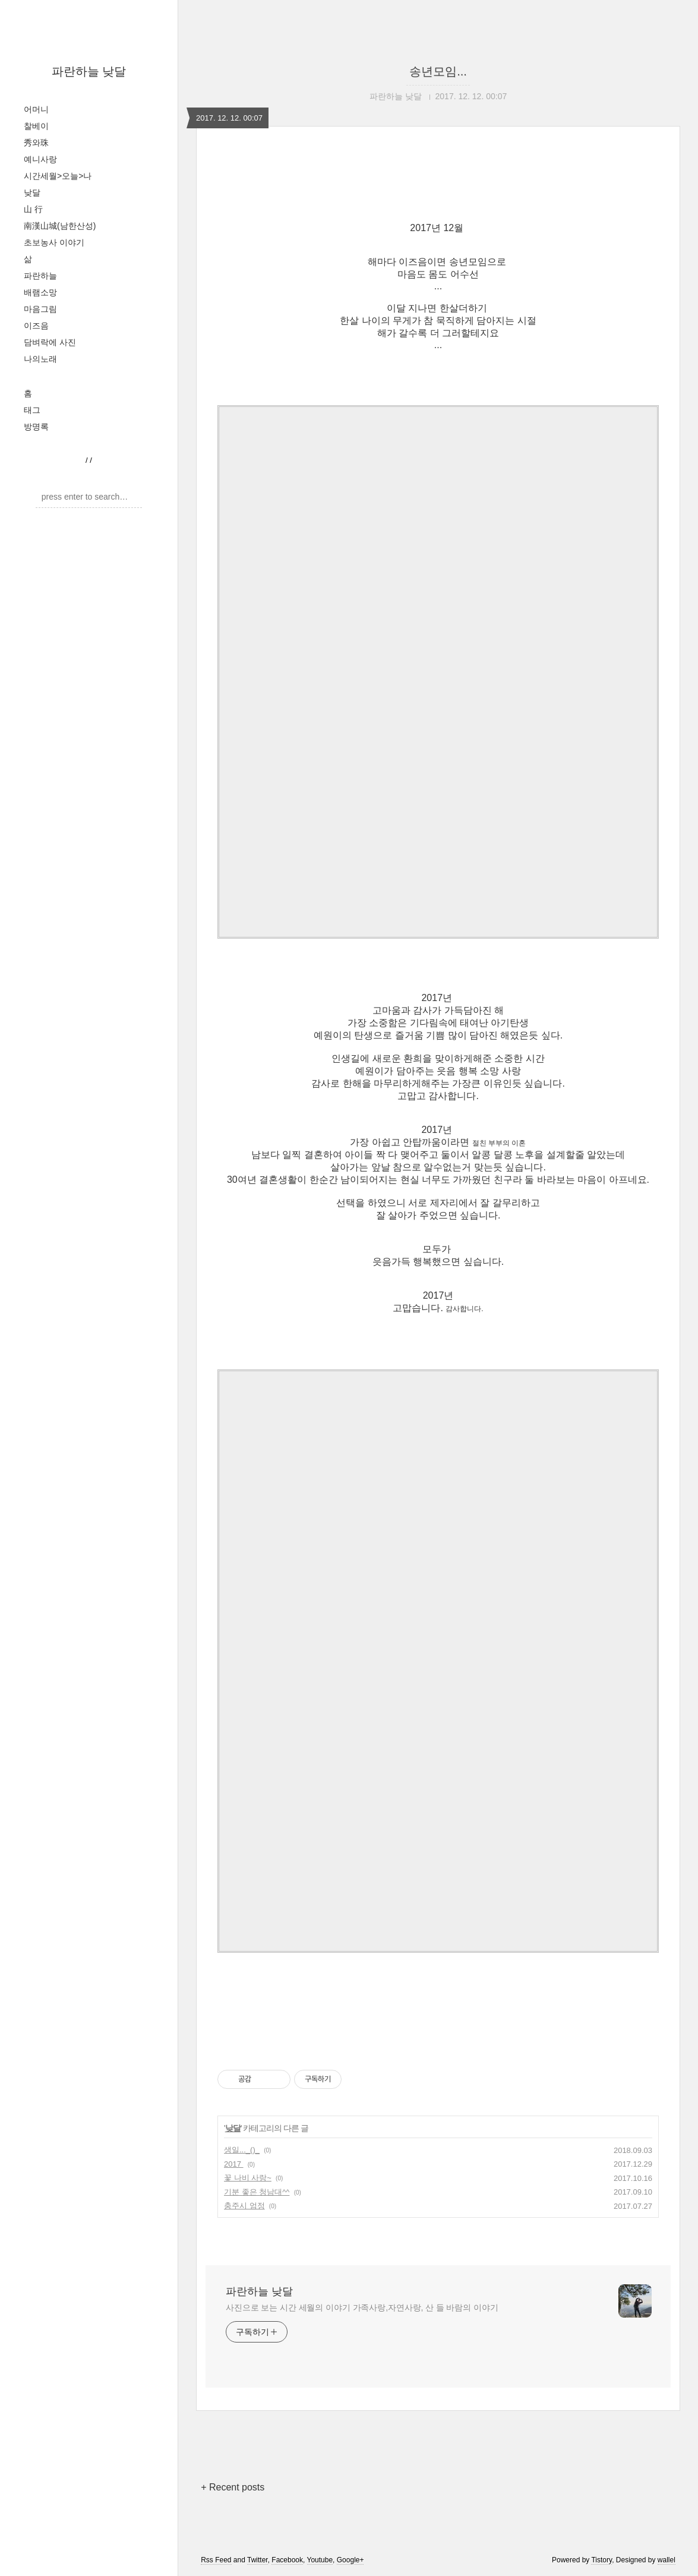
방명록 (36, 426)
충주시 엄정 (244, 2205)
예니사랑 (40, 159)
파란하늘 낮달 (89, 71)
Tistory (601, 2560)
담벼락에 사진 (50, 342)
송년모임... (438, 71)
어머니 (36, 109)
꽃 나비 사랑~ (247, 2177)
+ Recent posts (232, 2487)
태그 (32, 410)
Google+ (350, 2560)
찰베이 (36, 126)
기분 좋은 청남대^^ (256, 2191)
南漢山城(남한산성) (60, 226)
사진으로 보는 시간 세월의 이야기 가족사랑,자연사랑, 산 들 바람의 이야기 (362, 2307)
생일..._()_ (242, 2149)
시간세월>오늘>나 (57, 176)
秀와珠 (36, 142)
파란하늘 (40, 275)
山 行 (33, 209)
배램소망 (40, 292)
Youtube (320, 2560)
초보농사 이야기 (54, 242)
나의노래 (40, 359)
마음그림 (40, 309)
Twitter (257, 2560)
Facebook (287, 2560)
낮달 (32, 192)
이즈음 (36, 325)
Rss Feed (216, 2560)
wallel (666, 2560)
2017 (234, 2164)
